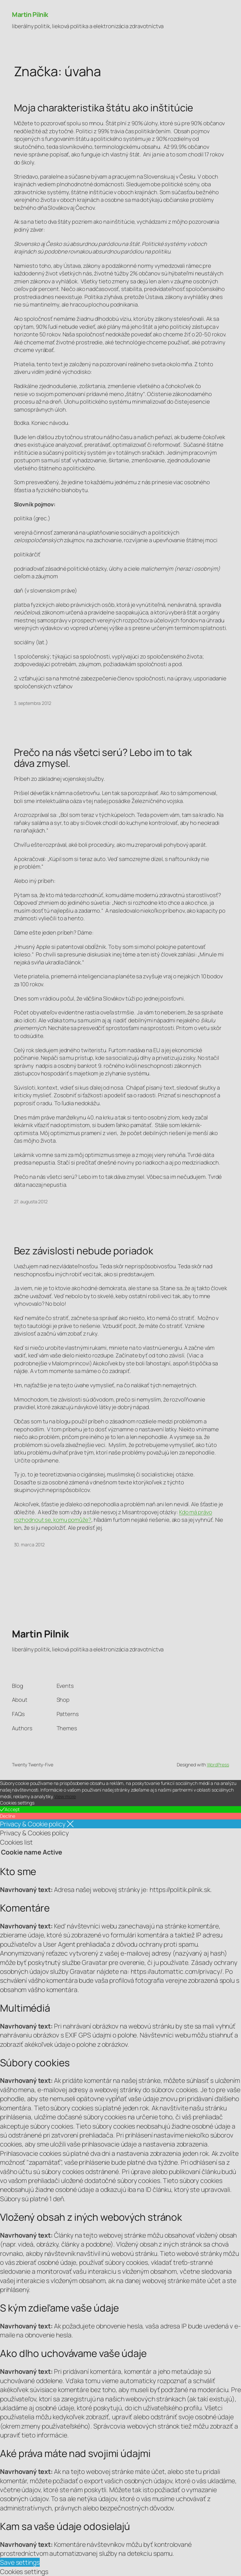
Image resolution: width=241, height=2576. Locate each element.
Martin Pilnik (30, 14)
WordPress (218, 1764)
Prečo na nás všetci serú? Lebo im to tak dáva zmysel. (103, 758)
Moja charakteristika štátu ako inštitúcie (103, 107)
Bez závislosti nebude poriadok (83, 1250)
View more (65, 1796)
